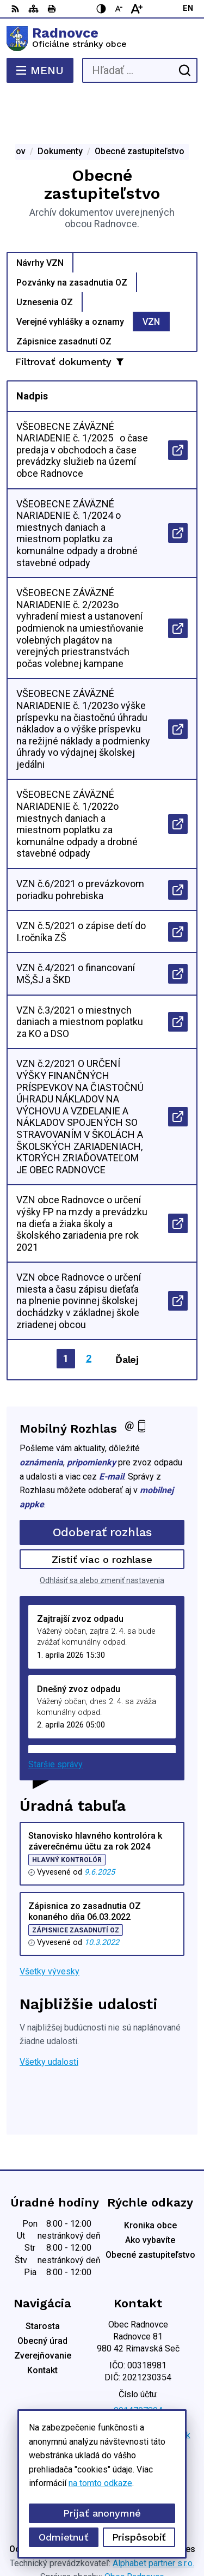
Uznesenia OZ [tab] (44, 258)
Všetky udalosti (49, 2018)
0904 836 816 (138, 2379)
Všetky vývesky (49, 1928)
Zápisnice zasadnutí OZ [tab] (64, 297)
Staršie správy (55, 1721)
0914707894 (138, 2367)
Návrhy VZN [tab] (40, 219)
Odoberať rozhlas (102, 1488)
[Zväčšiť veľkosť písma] (136, 8)
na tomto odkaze (100, 2483)
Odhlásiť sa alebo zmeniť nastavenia (102, 1536)
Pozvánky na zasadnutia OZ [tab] (71, 238)
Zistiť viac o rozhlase (102, 1516)
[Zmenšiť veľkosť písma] (119, 8)
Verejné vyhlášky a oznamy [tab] (70, 277)
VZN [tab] (151, 277)
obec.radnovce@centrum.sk (138, 2391)
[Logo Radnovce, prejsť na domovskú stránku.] (102, 38)
